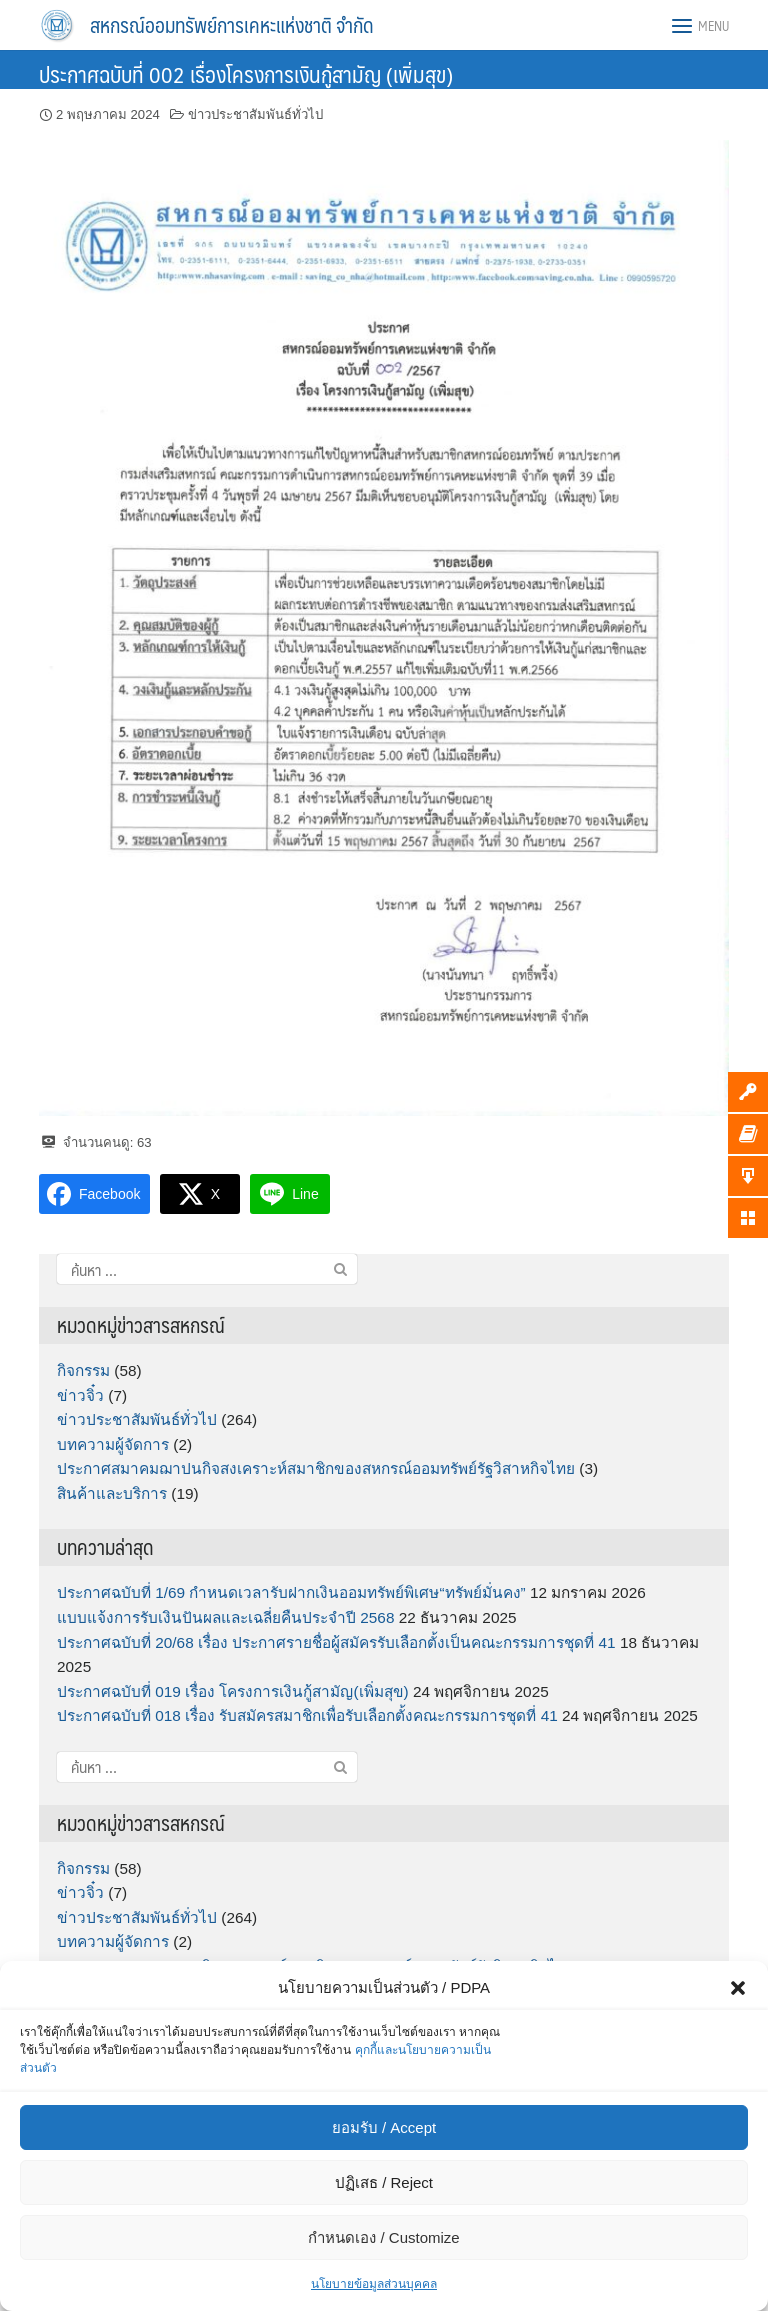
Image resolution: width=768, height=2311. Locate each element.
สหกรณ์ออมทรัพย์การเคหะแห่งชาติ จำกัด (232, 25)
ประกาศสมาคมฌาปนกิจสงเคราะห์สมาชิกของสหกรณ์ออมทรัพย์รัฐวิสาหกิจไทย (316, 1468)
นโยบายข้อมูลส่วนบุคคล (374, 2284)
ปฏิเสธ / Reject (384, 2182)
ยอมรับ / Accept (384, 2127)
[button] (738, 1988)
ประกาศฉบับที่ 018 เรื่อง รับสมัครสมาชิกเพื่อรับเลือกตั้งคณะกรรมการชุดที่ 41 (307, 1715)
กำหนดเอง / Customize (383, 2237)
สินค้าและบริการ (112, 1493)
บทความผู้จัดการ (113, 1444)
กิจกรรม (83, 1370)
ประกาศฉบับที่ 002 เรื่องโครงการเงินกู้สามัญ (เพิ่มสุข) (246, 73)
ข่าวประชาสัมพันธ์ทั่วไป (255, 114)
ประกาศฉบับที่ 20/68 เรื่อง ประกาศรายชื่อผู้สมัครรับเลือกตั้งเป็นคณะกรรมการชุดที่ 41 (336, 1642)
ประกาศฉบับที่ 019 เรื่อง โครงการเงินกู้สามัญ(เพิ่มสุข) (233, 1691)
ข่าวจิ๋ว (80, 1395)
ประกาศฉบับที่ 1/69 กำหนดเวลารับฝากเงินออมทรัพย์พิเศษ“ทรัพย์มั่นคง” (291, 1592)
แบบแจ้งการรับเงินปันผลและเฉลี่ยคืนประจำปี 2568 (225, 1617)
